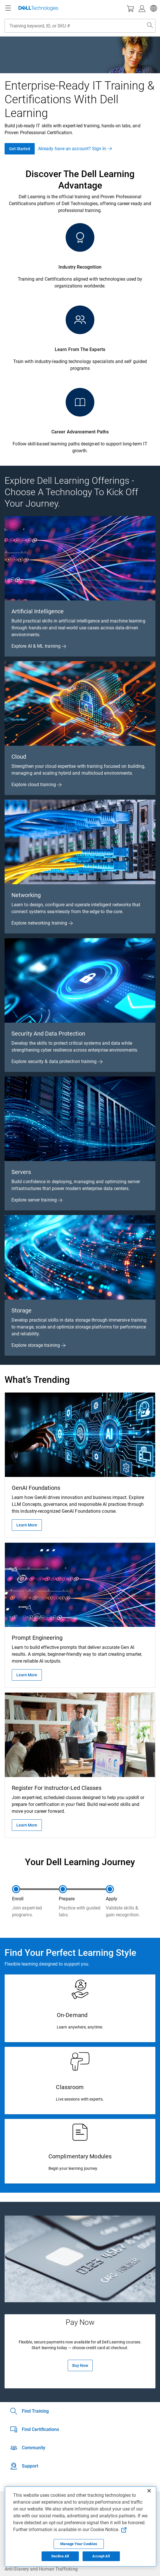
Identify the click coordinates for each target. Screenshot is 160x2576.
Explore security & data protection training (57, 1061)
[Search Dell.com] (150, 25)
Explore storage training (38, 1345)
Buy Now (80, 2365)
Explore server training (37, 1200)
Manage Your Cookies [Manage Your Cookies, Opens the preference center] (78, 2544)
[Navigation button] (8, 8)
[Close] (149, 2490)
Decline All (60, 2556)
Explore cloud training (36, 784)
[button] (153, 8)
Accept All (101, 2556)
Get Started (19, 148)
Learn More (26, 1525)
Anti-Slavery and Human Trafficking (41, 2569)
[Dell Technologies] (38, 8)
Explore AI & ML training (38, 646)
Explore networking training (42, 923)
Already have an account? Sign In (75, 148)
